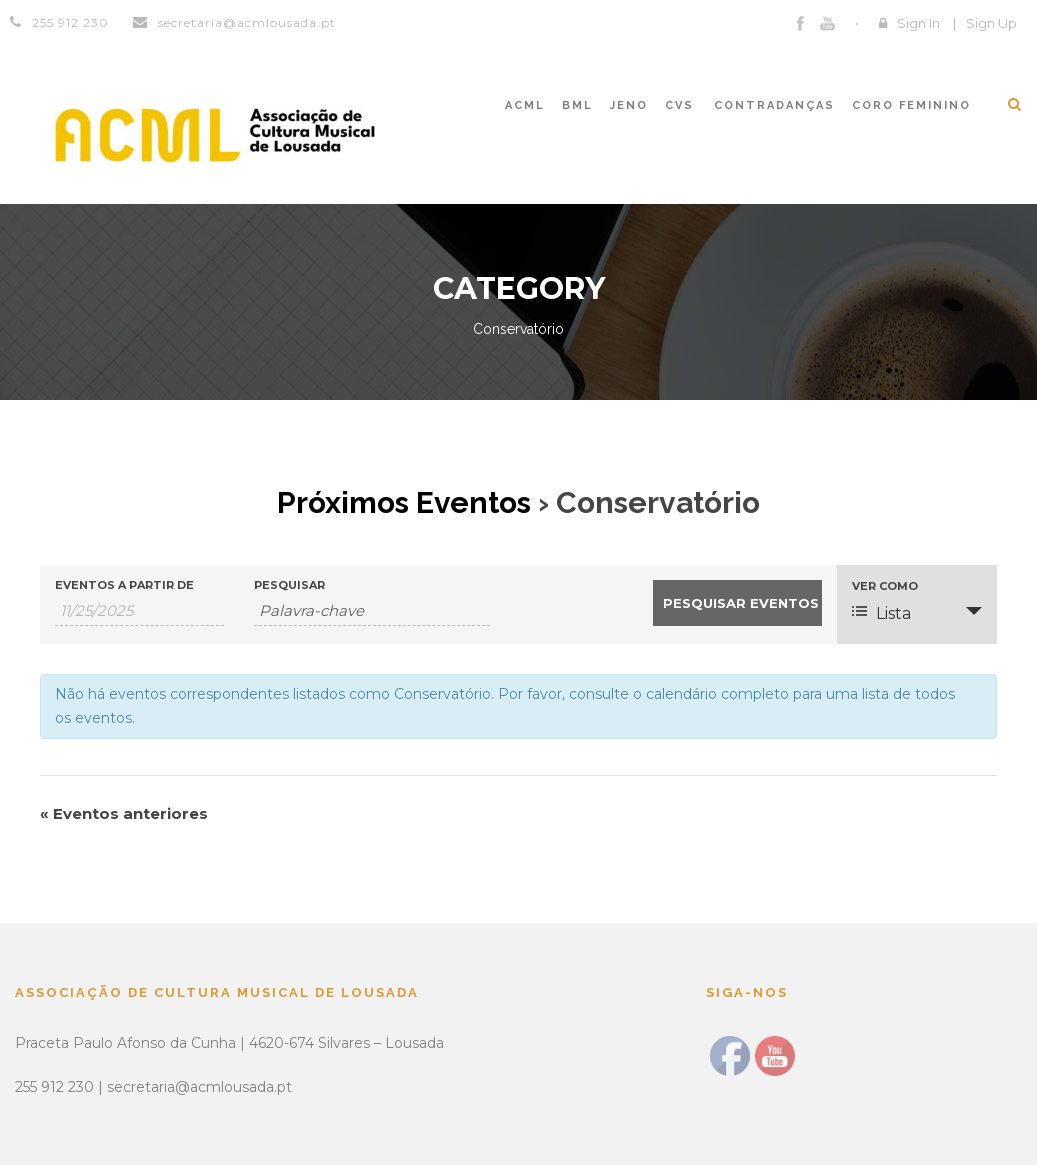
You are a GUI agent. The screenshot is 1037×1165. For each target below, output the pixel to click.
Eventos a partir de (124, 585)
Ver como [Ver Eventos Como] (885, 586)
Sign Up (991, 23)
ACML (525, 105)
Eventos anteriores (124, 813)
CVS (679, 105)
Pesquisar (289, 585)
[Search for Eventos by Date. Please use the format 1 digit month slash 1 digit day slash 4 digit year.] (139, 611)
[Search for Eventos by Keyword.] (372, 611)
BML (577, 105)
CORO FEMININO (911, 105)
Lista (881, 613)
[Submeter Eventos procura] (737, 603)
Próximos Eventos (404, 502)
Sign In (918, 23)
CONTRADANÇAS (774, 105)
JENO (629, 105)
